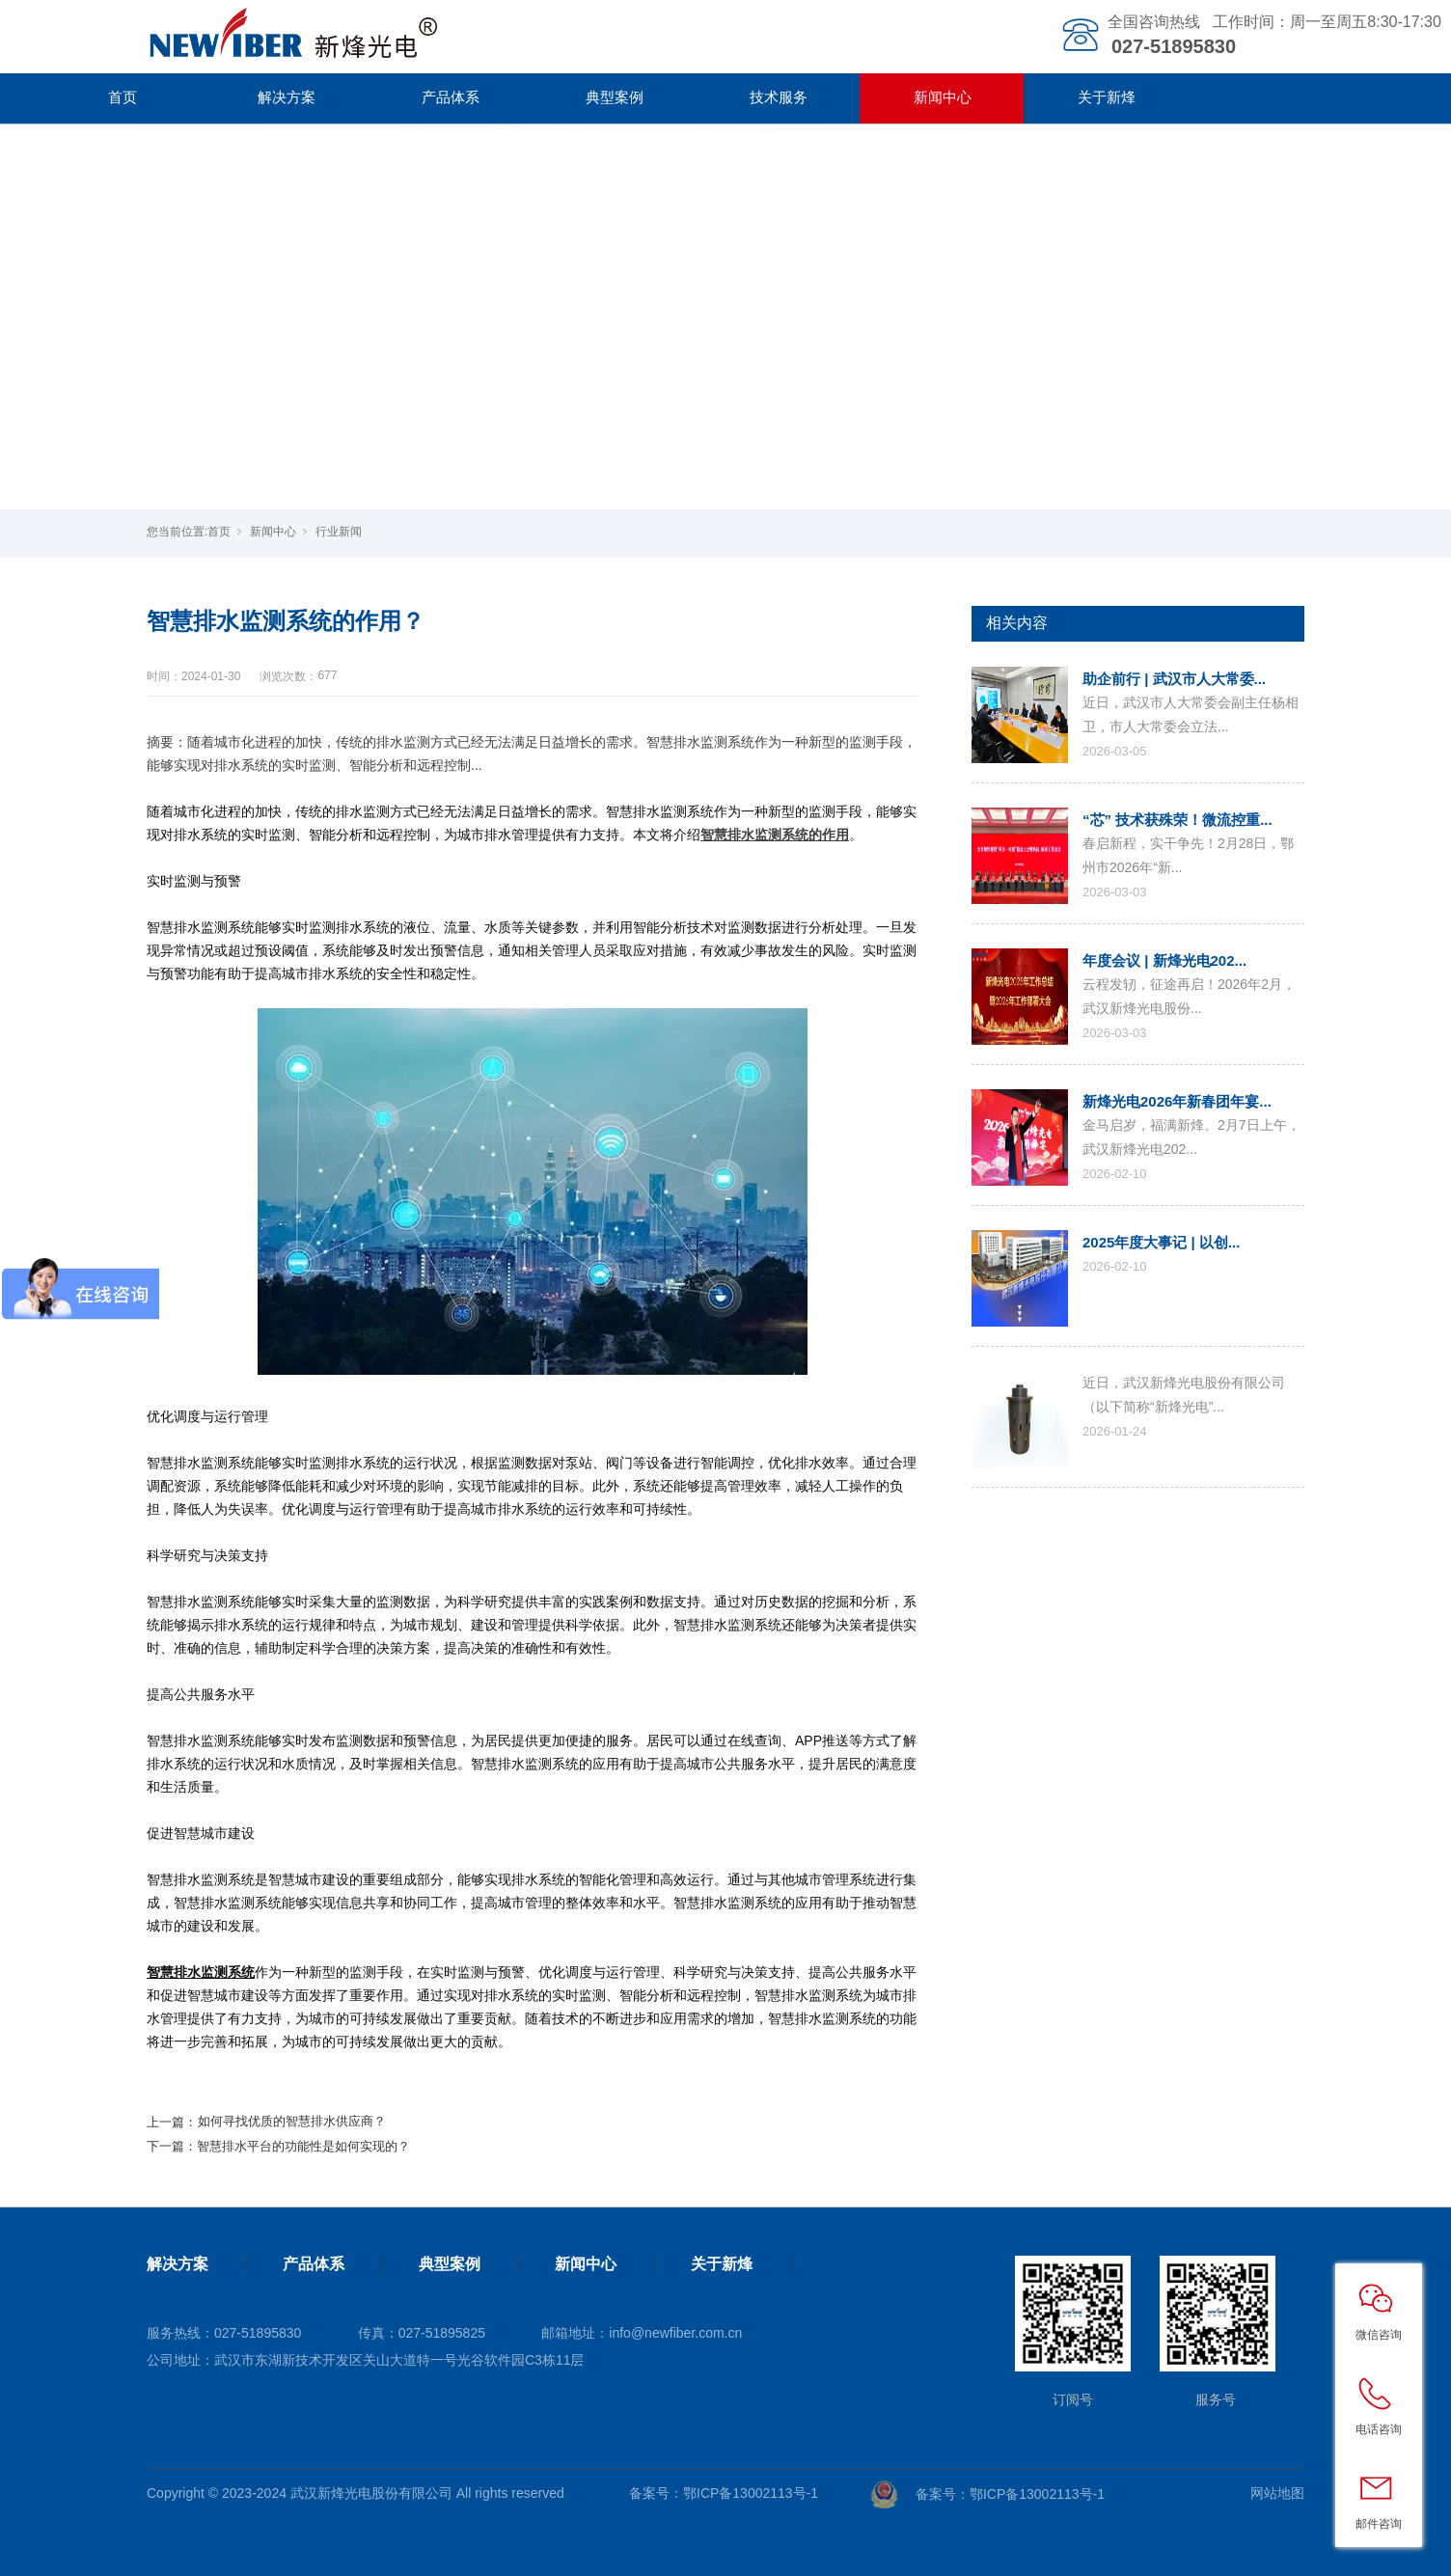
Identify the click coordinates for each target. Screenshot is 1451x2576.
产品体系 (450, 97)
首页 (122, 97)
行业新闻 (338, 531)
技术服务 (779, 97)
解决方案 (286, 97)
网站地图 (1277, 2493)
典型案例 (614, 97)
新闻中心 (943, 97)
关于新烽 (1107, 97)
